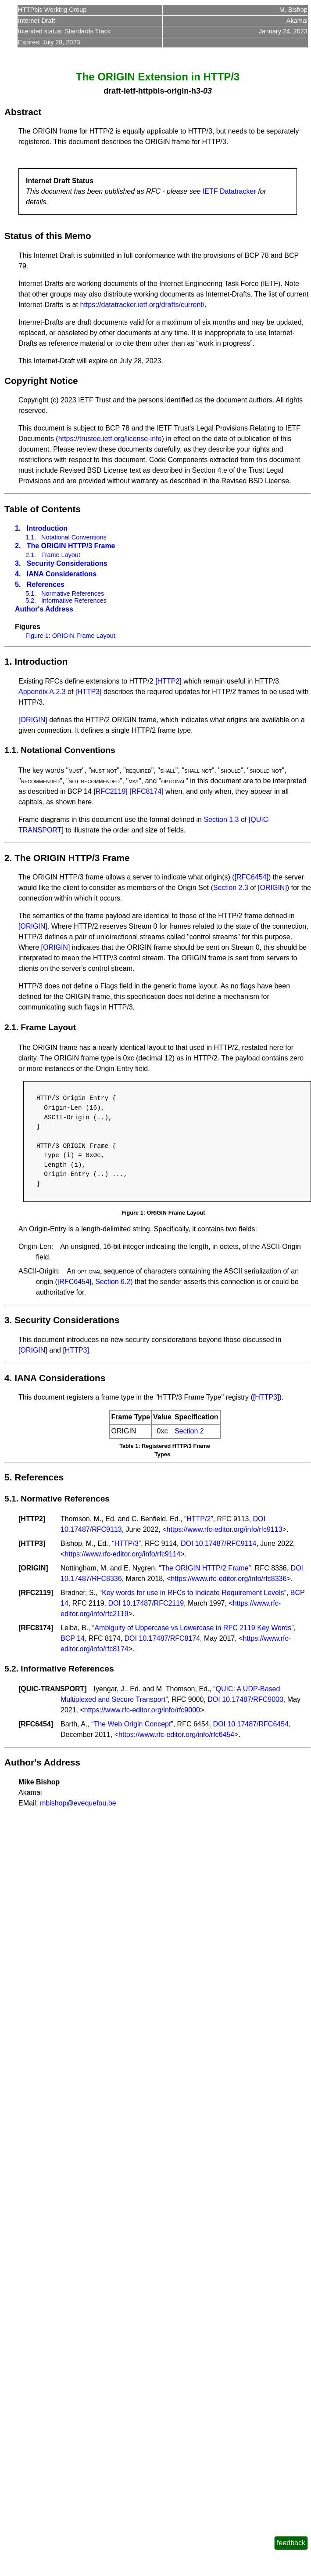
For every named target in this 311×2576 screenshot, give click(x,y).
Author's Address (44, 609)
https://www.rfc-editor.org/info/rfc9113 (224, 1529)
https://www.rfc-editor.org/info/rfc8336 (228, 1578)
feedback (291, 2543)
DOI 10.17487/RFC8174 (162, 1638)
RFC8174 (35, 1628)
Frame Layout (60, 554)
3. (18, 563)
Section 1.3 (221, 819)
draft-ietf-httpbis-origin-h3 (152, 91)
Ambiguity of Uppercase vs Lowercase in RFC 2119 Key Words (192, 1628)
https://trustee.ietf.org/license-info (110, 438)
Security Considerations (67, 563)
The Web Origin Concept (132, 1724)
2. (18, 546)
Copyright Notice (41, 381)
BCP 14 (73, 1638)
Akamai (296, 20)
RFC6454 (35, 1724)
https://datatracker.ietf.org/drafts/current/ (142, 304)
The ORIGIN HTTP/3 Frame (71, 546)
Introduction (47, 528)
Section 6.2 (112, 1281)
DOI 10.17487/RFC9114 (219, 1543)
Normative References (72, 593)
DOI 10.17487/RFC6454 (251, 1724)
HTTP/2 (198, 1519)
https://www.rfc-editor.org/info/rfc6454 (176, 1734)
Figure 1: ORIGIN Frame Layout (70, 635)
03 (207, 91)
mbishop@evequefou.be (78, 1803)
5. (18, 584)
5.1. (30, 593)
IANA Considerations (62, 574)
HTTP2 (32, 1519)
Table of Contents (42, 509)
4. (18, 574)
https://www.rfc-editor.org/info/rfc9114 (122, 1554)
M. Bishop (293, 9)
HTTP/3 (126, 1543)
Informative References (74, 600)
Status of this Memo (47, 236)
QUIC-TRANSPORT (52, 1689)
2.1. (30, 554)
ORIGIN (33, 1568)
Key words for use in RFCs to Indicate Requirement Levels (193, 1592)
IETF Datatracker (229, 191)
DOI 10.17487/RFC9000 (245, 1699)
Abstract (22, 112)
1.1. (30, 537)
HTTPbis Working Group (52, 9)
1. (18, 528)
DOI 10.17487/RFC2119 (146, 1603)
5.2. (30, 600)
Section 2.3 (230, 887)
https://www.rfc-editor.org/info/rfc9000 (142, 1710)
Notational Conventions (74, 537)
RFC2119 (35, 1592)
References (45, 584)
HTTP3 (32, 1543)
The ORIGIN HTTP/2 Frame (204, 1568)
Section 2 (189, 1431)
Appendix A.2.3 (42, 691)
